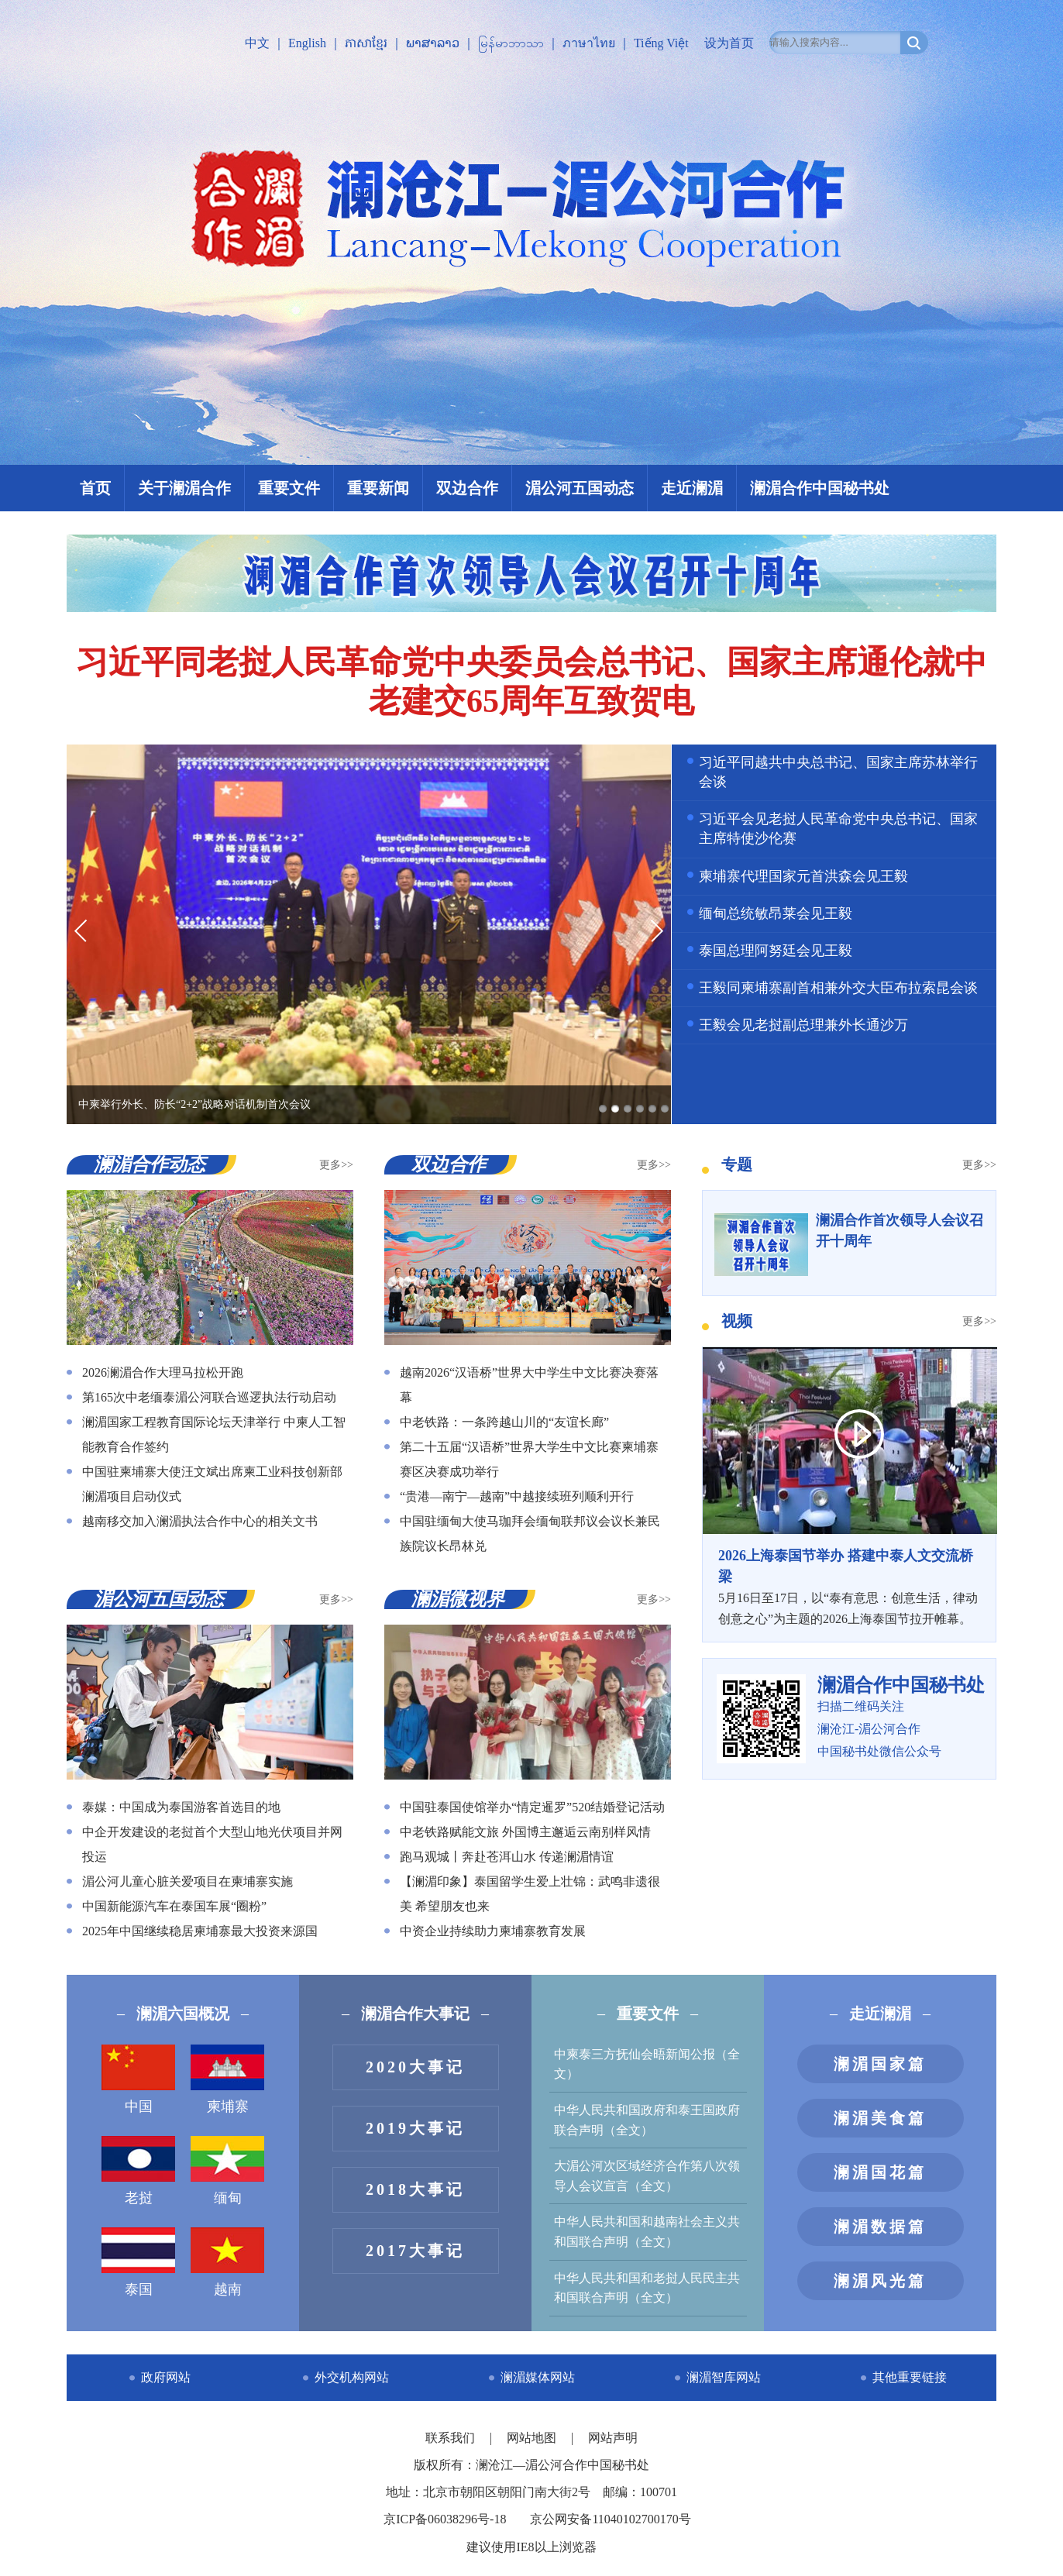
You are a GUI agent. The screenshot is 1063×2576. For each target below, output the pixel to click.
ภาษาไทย (588, 43)
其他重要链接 (909, 2377)
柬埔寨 (227, 2079)
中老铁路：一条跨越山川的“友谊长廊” (504, 1422)
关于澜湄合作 (184, 488)
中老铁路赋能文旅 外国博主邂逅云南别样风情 (525, 1831)
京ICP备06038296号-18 (445, 2519)
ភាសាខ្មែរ (366, 43)
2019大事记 (415, 2128)
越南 (227, 2262)
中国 (138, 2079)
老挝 (138, 2171)
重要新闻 (378, 488)
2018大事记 (415, 2189)
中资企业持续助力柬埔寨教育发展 (493, 1931)
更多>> (336, 1165)
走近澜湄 (692, 488)
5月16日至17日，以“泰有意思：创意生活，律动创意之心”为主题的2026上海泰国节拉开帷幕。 (849, 1586)
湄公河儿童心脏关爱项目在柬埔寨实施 (187, 1881)
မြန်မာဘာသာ (511, 43)
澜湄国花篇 (880, 2172)
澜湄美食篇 (880, 2118)
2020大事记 (415, 2067)
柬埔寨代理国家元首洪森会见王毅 (803, 876)
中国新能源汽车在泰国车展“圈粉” (174, 1906)
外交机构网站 (352, 2377)
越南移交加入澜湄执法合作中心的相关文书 (200, 1521)
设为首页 (729, 43)
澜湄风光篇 (880, 2280)
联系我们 (451, 2437)
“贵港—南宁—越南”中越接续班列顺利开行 (517, 1496)
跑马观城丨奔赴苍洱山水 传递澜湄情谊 (507, 1856)
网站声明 (613, 2437)
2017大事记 (415, 2250)
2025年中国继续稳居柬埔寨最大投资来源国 (200, 1931)
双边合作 (467, 488)
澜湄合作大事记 (415, 2013)
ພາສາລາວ (432, 43)
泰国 (138, 2262)
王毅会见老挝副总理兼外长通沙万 (803, 1025)
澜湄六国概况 (182, 2013)
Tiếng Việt (661, 43)
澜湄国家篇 (880, 2063)
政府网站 (166, 2377)
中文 (257, 43)
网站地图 (533, 2437)
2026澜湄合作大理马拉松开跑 (162, 1372)
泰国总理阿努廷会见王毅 (775, 950)
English (307, 43)
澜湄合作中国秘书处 (819, 488)
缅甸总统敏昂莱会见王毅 (775, 913)
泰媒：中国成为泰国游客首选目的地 (181, 1807)
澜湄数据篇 (880, 2226)
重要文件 (289, 488)
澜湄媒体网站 (538, 2377)
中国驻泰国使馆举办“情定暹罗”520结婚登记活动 (532, 1807)
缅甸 (227, 2171)
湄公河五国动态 (579, 488)
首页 (95, 488)
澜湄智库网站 (723, 2377)
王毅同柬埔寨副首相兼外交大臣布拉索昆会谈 (838, 988)
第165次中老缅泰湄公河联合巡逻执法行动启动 (209, 1397)
